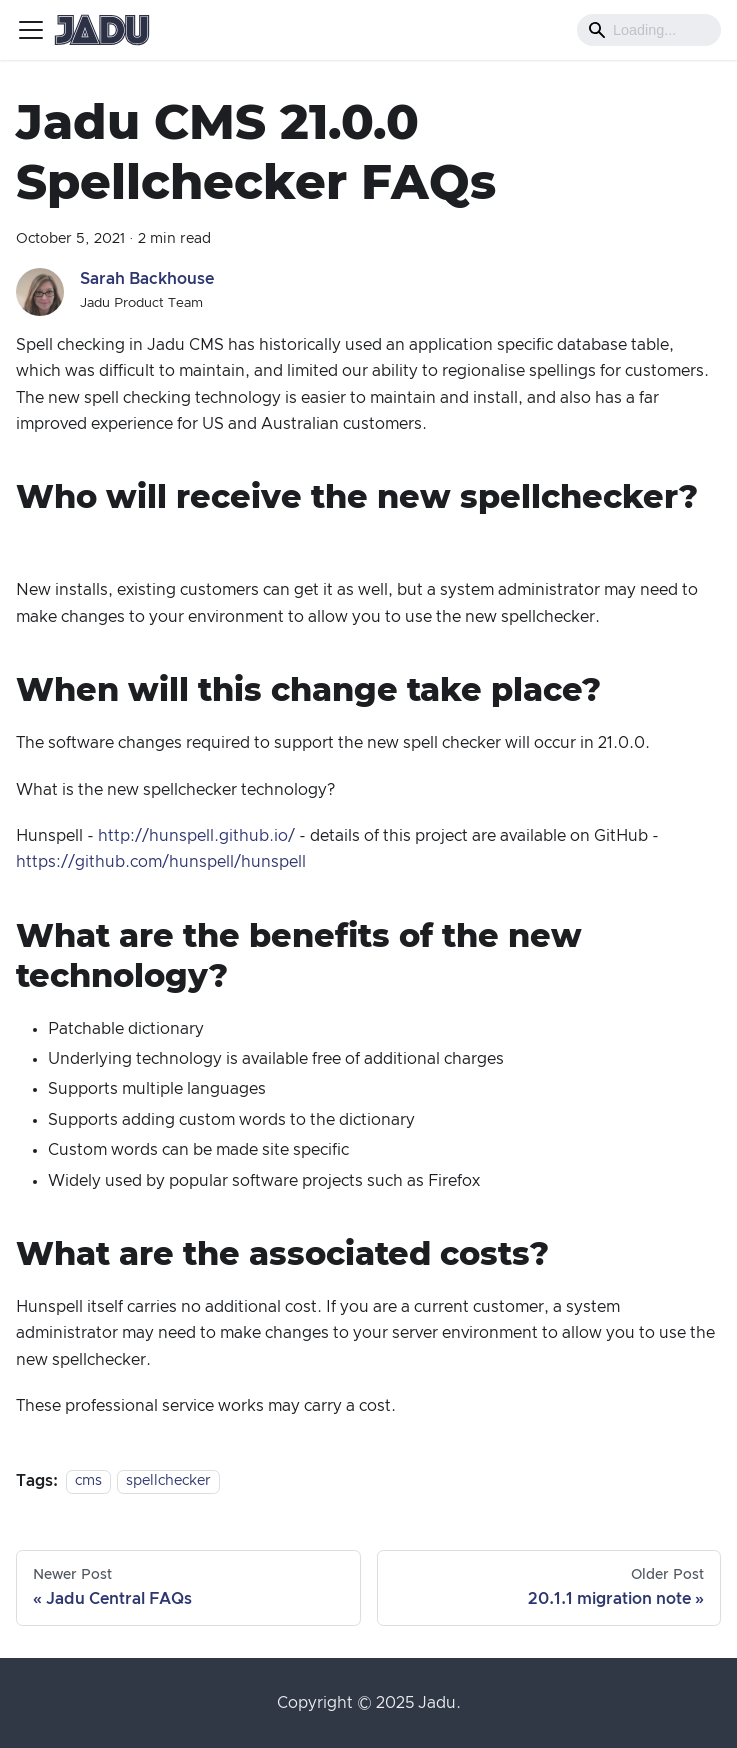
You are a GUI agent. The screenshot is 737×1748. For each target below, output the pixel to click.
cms (88, 1482)
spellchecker (168, 1482)
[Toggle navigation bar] (31, 30)
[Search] (649, 30)
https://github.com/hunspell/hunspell (161, 862)
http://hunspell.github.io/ (196, 836)
